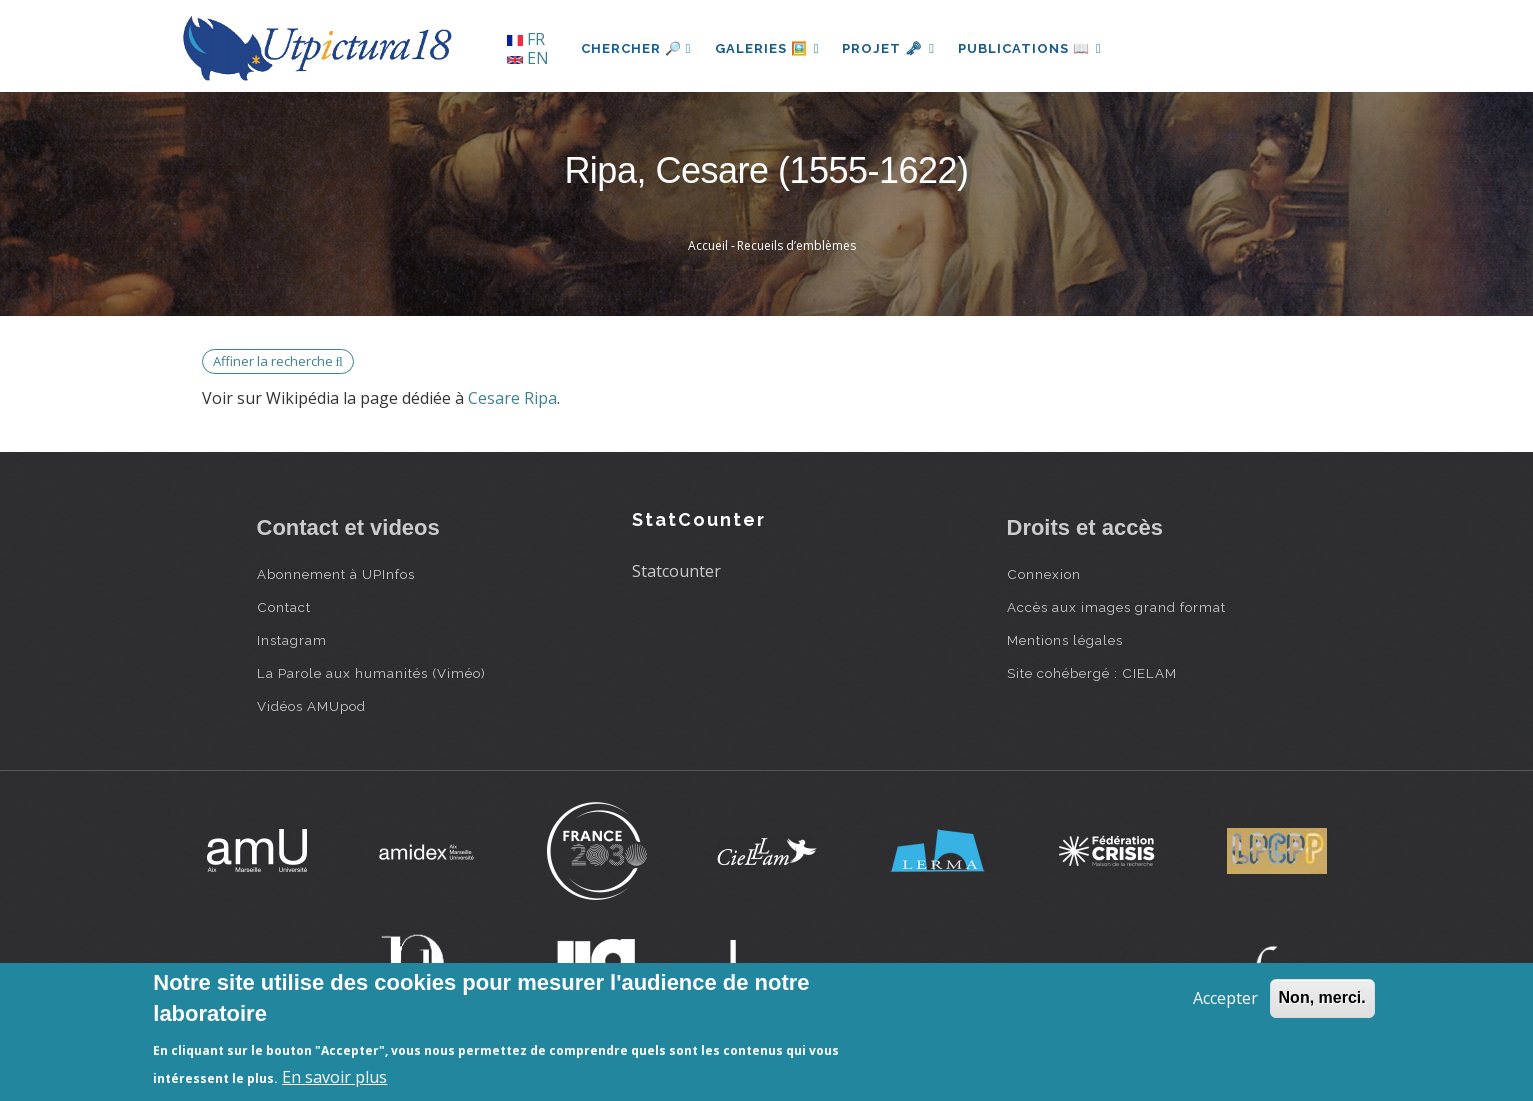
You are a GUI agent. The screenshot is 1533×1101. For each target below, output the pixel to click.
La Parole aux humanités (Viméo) (371, 673)
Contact (284, 607)
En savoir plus (334, 1077)
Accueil (708, 245)
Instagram (292, 640)
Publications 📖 (1033, 48)
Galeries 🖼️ (767, 48)
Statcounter (676, 571)
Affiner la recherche (278, 361)
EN (528, 58)
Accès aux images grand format (1116, 607)
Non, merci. (1322, 997)
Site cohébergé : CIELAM (1092, 673)
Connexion (1044, 574)
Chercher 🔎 (636, 48)
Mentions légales (1065, 640)
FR (526, 39)
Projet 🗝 (890, 48)
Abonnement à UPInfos (336, 574)
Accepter (1225, 998)
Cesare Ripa (512, 398)
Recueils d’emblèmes (796, 245)
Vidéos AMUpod (311, 706)
